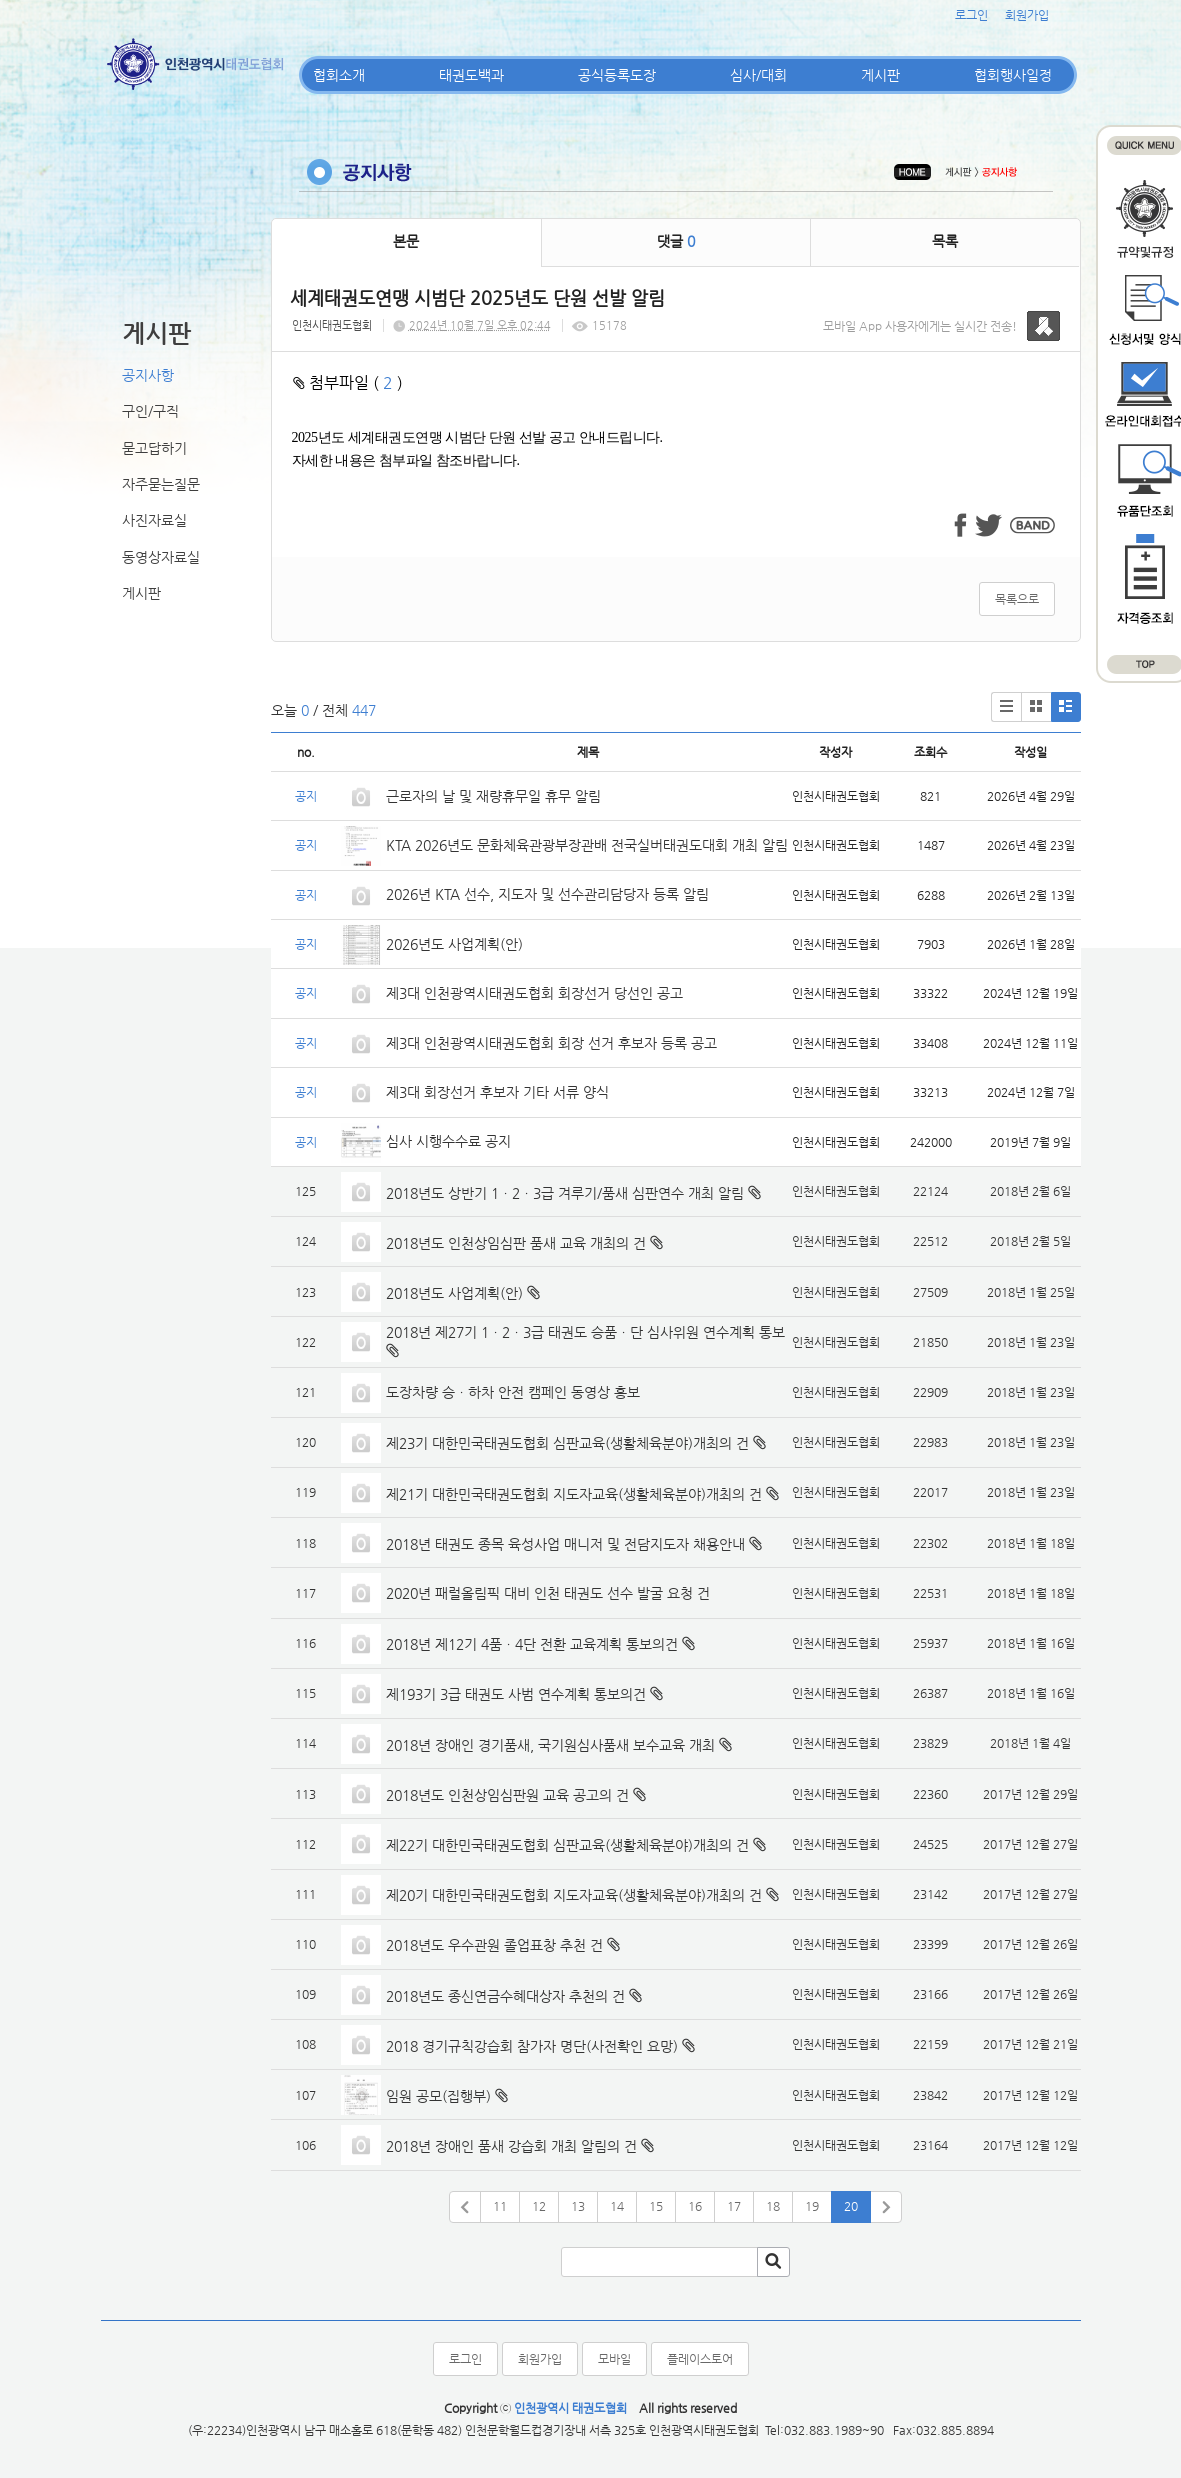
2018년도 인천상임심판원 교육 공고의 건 (507, 1795)
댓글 (676, 241)
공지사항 (148, 375)
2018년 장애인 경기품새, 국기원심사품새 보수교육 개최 (550, 1745)
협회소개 (339, 75)
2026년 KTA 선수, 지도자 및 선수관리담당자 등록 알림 (547, 894)
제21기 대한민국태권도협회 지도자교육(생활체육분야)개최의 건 (574, 1494)
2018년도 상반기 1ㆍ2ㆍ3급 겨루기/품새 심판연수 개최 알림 (565, 1193)
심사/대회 (758, 75)
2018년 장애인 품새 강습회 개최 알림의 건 (511, 2146)
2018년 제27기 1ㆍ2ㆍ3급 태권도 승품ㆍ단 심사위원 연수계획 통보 (585, 1332)
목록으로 (1017, 599)
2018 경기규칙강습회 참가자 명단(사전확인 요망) (532, 2046)
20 (851, 2206)
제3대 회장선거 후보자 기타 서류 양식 (497, 1092)
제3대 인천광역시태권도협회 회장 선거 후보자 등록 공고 (551, 1043)
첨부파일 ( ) (348, 382)
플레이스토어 (700, 2359)
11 (500, 2206)
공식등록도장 (617, 75)
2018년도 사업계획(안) (454, 1293)
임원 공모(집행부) (438, 2096)
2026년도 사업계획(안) (454, 944)
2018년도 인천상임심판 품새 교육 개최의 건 (516, 1243)
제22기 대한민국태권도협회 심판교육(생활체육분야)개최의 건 (567, 1845)
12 (539, 2206)
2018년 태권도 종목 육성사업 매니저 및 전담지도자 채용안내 (565, 1544)
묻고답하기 (154, 448)
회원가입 (1027, 15)
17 (734, 2206)
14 (617, 2206)
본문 (406, 241)
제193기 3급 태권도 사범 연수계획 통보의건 (516, 1694)
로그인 (971, 15)
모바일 (614, 2359)
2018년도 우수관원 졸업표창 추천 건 (494, 1945)
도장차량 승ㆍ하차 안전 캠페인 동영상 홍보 (513, 1392)
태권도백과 (471, 75)
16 (695, 2206)
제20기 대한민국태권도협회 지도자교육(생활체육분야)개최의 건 (574, 1895)
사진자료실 (154, 520)
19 (812, 2206)
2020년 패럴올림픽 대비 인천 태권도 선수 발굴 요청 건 (548, 1593)
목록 (945, 241)
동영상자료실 (161, 557)
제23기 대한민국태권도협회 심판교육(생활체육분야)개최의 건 (567, 1443)
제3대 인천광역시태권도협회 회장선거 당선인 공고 (534, 993)
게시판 (880, 75)
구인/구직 (150, 411)
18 (773, 2206)
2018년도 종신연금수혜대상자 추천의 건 (505, 1996)
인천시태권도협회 (332, 325)
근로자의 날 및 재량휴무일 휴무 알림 (493, 796)
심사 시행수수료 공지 (448, 1141)
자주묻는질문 (161, 484)
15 (656, 2206)
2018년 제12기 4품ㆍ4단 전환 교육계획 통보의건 (532, 1644)
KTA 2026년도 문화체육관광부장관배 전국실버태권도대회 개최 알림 (587, 845)
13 (578, 2206)
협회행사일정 (1013, 75)
